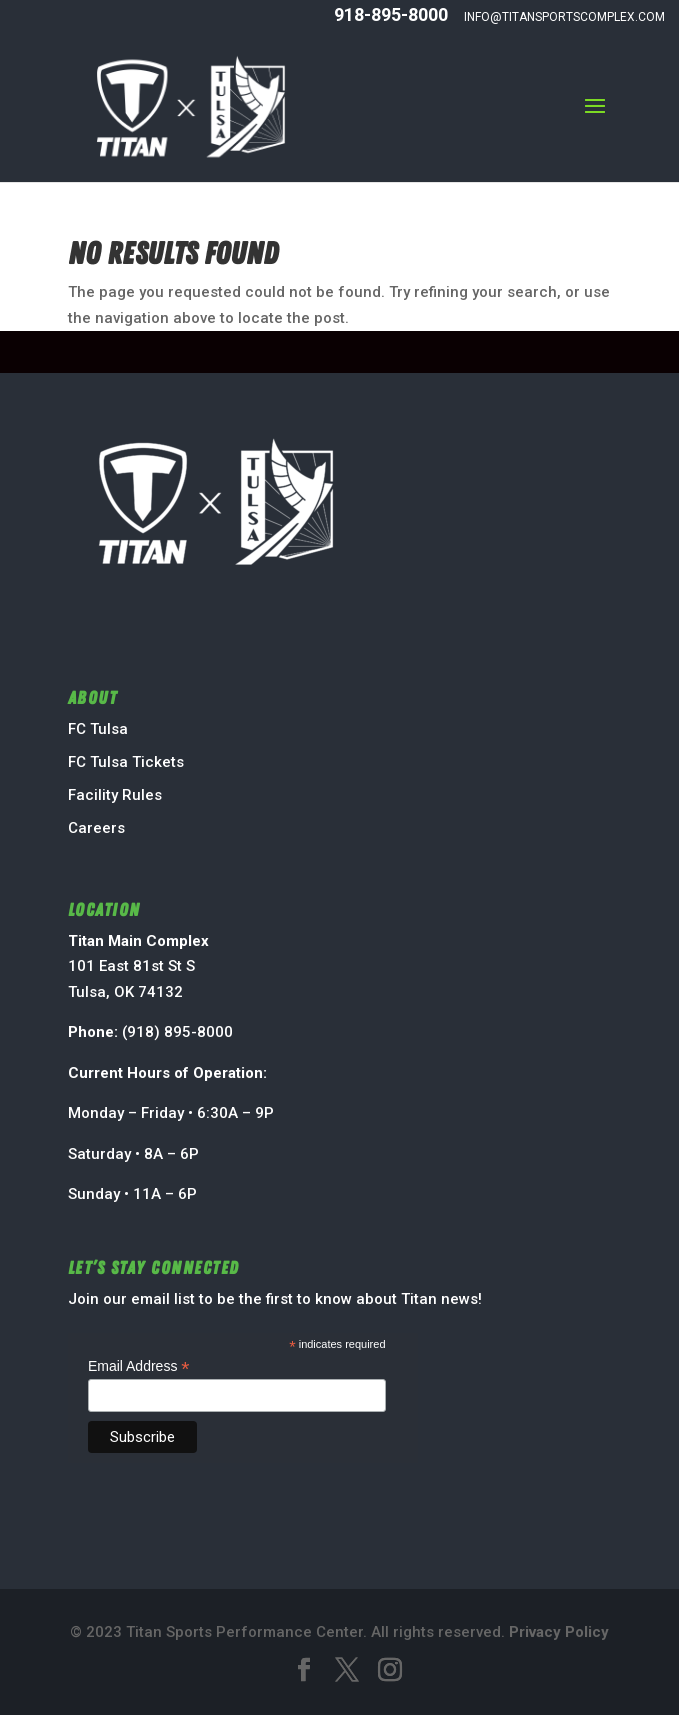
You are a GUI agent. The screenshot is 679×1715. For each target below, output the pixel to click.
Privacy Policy (559, 1632)
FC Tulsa (98, 729)
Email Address (139, 1366)
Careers (96, 828)
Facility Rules (115, 795)
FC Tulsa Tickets (126, 762)
